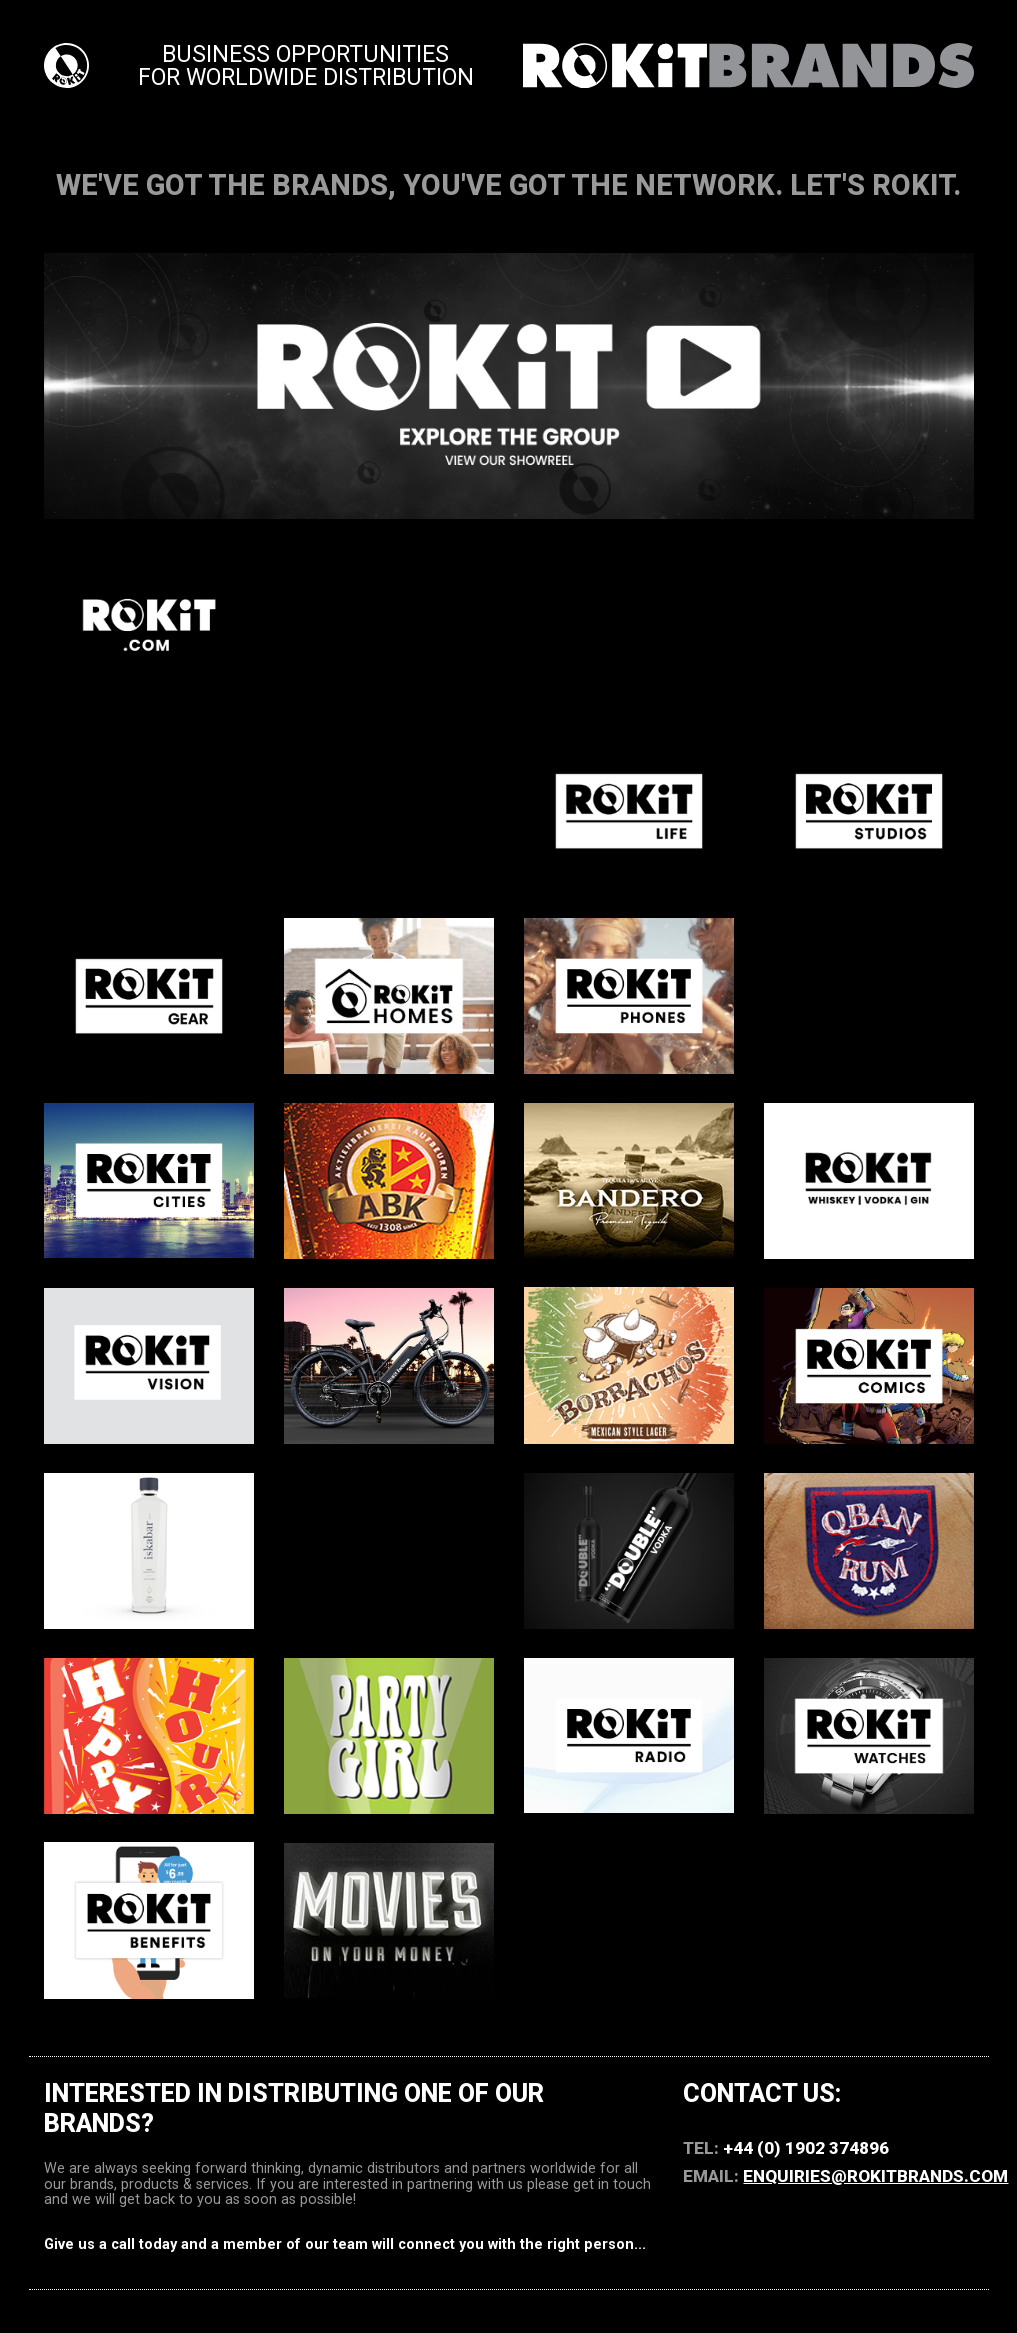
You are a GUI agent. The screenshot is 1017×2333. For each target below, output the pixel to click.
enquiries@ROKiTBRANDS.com (875, 2176)
